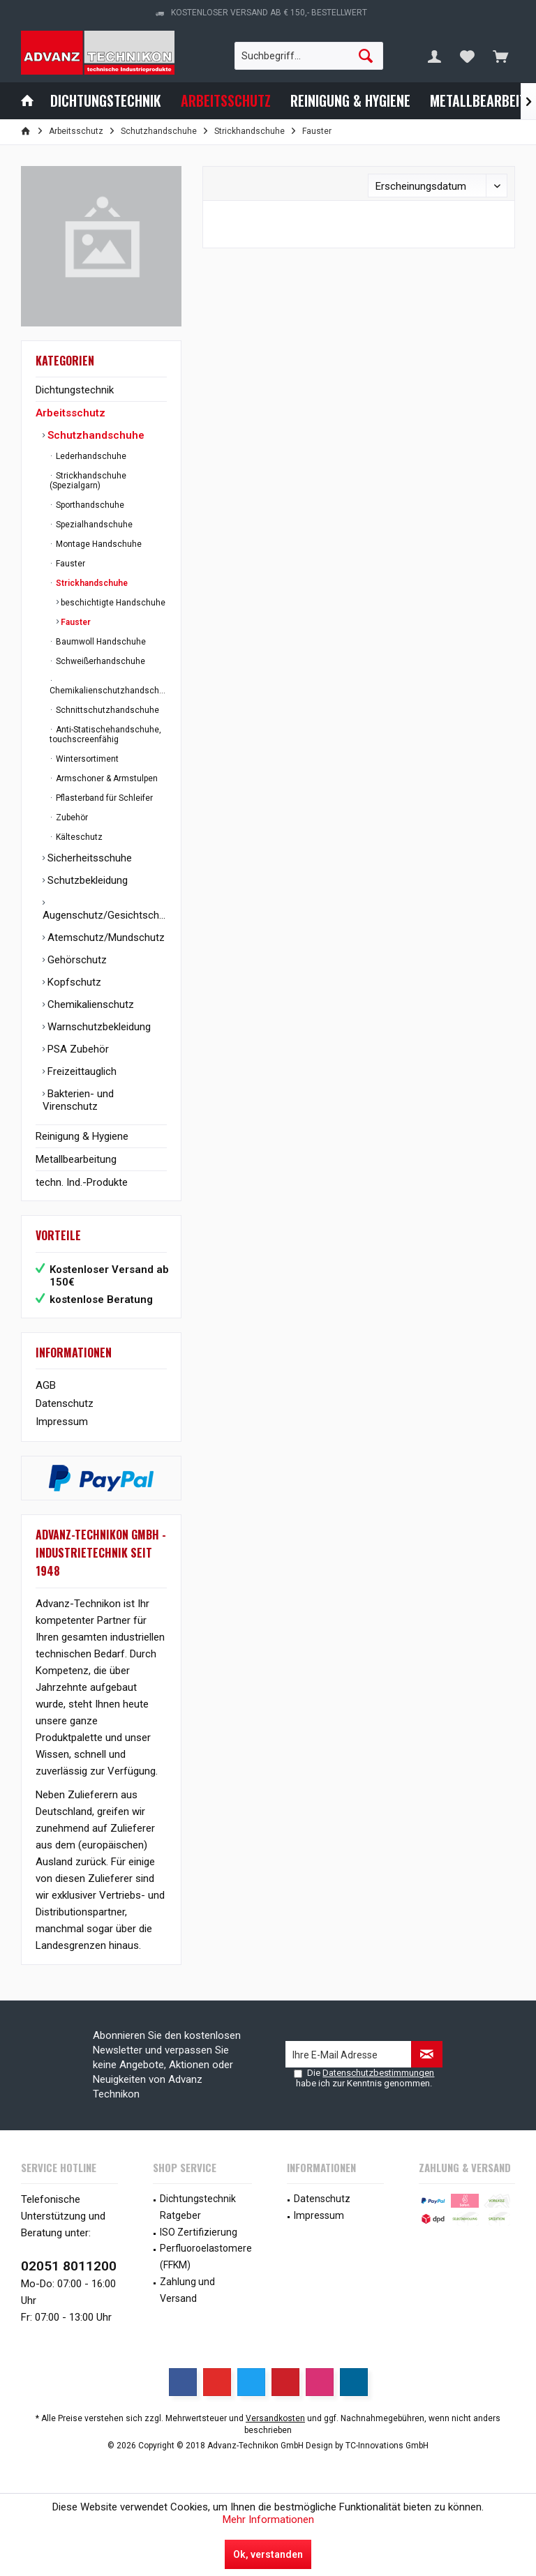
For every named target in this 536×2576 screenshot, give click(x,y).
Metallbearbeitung (76, 1159)
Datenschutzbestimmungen (378, 2072)
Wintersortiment (86, 759)
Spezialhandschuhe (93, 524)
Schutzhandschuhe (94, 435)
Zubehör (71, 817)
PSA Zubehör (77, 1049)
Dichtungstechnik (75, 390)
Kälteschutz (78, 837)
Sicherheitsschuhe (88, 858)
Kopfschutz (73, 982)
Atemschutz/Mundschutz (105, 937)
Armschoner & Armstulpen (106, 778)
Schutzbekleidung (86, 880)
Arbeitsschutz (70, 413)
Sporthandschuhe (89, 505)
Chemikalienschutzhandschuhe (108, 690)
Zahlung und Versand (187, 2290)
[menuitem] (500, 56)
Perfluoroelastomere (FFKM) (206, 2256)
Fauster (69, 563)
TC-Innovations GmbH (387, 2445)
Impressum (62, 1421)
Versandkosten (275, 2418)
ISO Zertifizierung (198, 2232)
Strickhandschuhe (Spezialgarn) (88, 480)
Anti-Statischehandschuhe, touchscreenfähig (105, 734)
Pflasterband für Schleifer (103, 798)
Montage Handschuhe (98, 544)
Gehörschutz (76, 960)
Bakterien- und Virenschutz (78, 1100)
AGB (46, 1385)
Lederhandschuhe (90, 456)
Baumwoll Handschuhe (100, 642)
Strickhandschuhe (91, 583)
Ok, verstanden (268, 2554)
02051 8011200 (69, 2266)
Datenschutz (65, 1403)
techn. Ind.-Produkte (82, 1182)
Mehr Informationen (268, 2519)
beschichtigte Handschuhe (112, 603)
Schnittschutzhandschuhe (106, 710)
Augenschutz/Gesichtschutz (105, 915)
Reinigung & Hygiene (82, 1136)
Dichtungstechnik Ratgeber (198, 2207)
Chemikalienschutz (89, 1004)
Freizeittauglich (81, 1071)
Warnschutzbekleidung (98, 1026)
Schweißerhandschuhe (99, 661)
